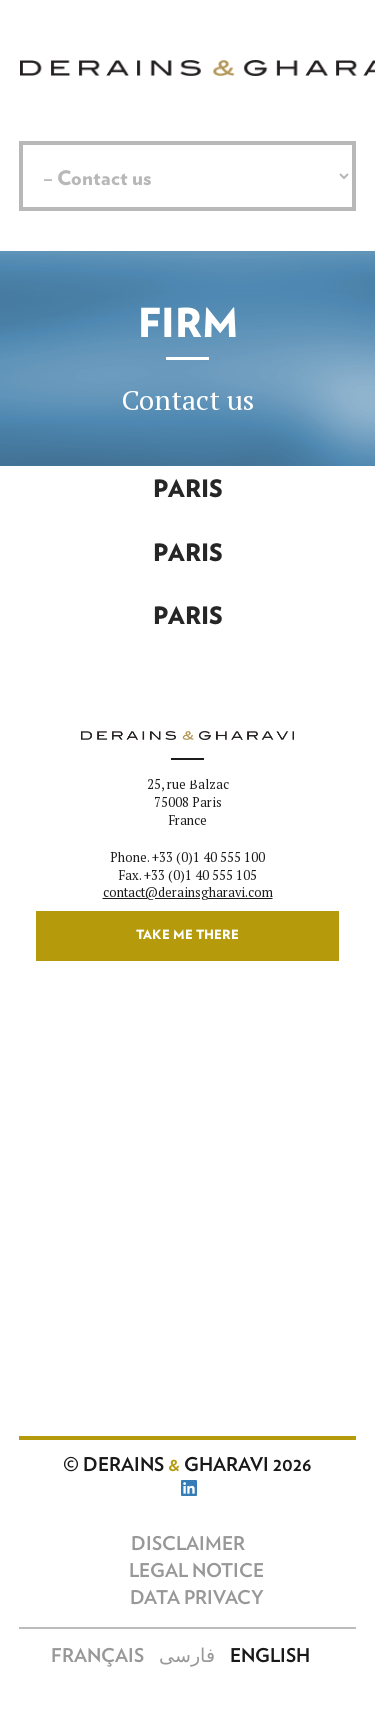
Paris (188, 490)
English (270, 1656)
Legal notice (196, 1571)
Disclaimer (188, 1544)
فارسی (187, 1656)
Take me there (187, 935)
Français (97, 1656)
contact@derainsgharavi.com (188, 892)
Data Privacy (197, 1598)
